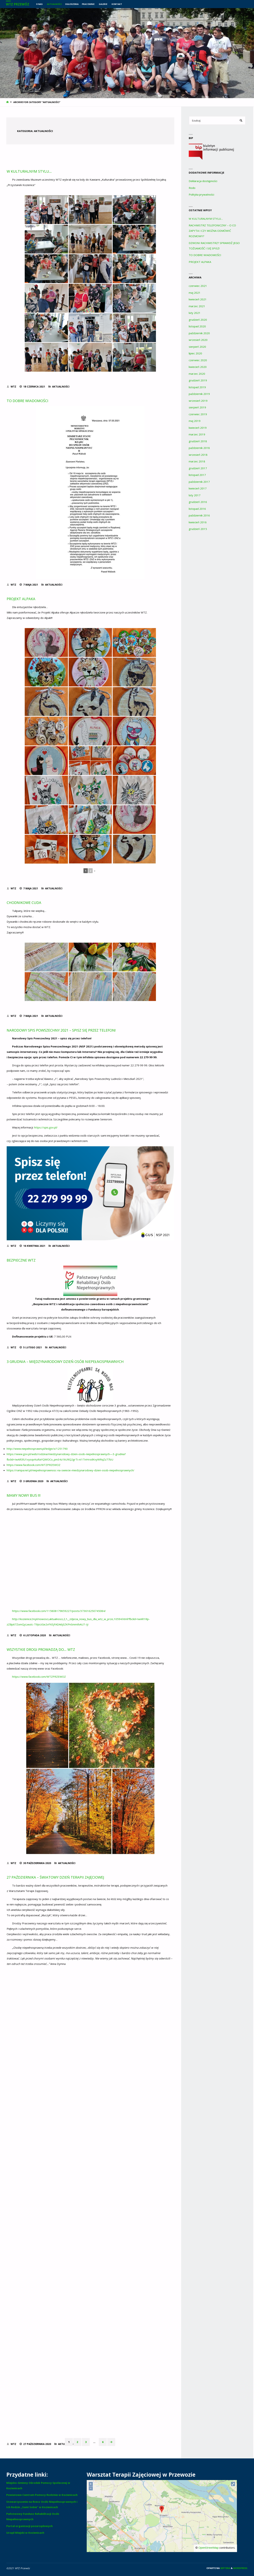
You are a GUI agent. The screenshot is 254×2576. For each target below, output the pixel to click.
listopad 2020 (197, 327)
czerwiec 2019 (198, 414)
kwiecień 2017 (198, 489)
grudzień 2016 (198, 502)
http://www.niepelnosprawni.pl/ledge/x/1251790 (37, 1448)
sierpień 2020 (197, 347)
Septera (225, 2568)
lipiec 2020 (195, 354)
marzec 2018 (197, 462)
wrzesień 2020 (198, 340)
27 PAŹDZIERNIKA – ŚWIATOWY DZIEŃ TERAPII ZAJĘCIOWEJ (57, 1877)
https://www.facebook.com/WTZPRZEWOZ (33, 1464)
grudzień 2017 (198, 468)
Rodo (192, 188)
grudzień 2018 (198, 441)
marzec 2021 (197, 306)
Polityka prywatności (201, 195)
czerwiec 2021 (198, 286)
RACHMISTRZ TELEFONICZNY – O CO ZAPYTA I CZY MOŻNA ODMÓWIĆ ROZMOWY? (212, 231)
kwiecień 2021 (198, 300)
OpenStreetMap (208, 2547)
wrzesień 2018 (198, 455)
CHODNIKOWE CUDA (25, 902)
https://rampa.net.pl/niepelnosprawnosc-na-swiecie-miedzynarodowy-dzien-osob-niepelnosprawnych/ (70, 1470)
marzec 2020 (197, 374)
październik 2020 (199, 333)
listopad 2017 (197, 475)
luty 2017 (194, 495)
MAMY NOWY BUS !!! (24, 1495)
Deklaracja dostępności (203, 181)
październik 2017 (199, 482)
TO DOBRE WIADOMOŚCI (28, 400)
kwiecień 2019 (198, 428)
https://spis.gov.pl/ (46, 1127)
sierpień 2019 (197, 408)
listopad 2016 (197, 509)
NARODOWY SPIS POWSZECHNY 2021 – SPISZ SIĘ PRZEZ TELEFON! (63, 1029)
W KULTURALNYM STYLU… (30, 171)
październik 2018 (199, 448)
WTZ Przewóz (18, 4)
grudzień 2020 (198, 320)
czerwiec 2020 (198, 360)
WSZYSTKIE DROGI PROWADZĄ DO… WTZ (42, 1649)
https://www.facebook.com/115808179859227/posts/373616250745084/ (59, 1610)
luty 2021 (194, 313)
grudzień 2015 (198, 529)
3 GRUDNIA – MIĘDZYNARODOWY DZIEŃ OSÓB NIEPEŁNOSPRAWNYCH (67, 1361)
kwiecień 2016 (198, 522)
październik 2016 (199, 516)
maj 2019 (194, 421)
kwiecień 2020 (198, 367)
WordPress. (240, 2568)
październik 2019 (199, 394)
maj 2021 (194, 293)
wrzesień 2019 (198, 401)
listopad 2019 (197, 387)
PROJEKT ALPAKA (21, 598)
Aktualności (60, 386)
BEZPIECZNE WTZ (22, 1259)
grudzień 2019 (198, 381)
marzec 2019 (197, 435)
